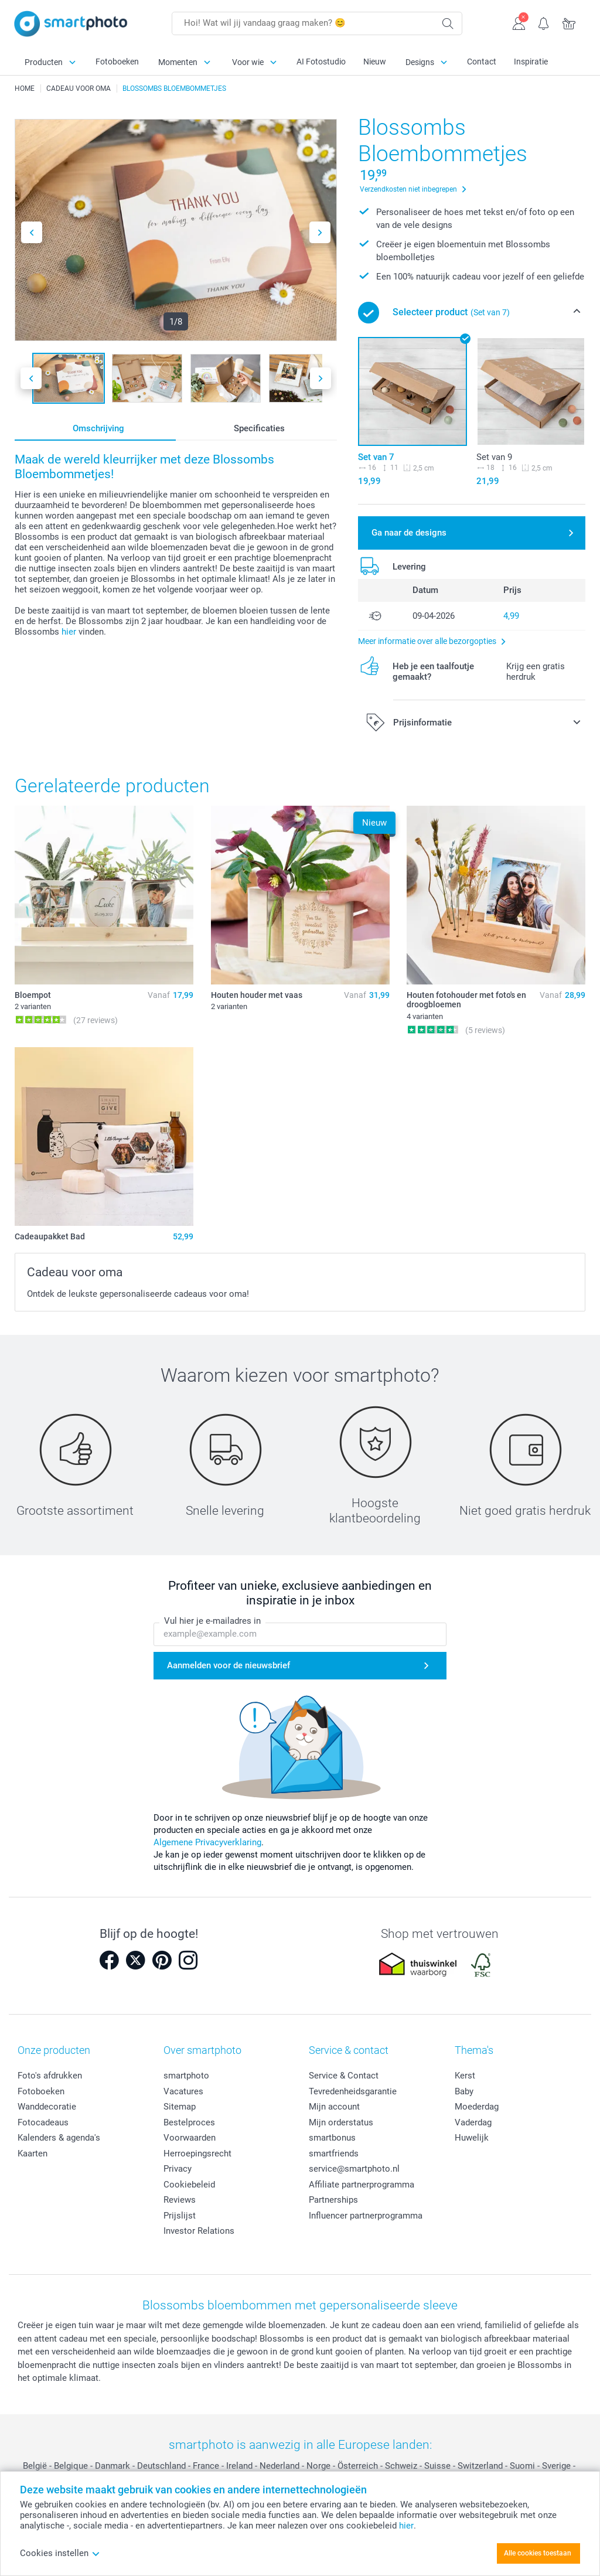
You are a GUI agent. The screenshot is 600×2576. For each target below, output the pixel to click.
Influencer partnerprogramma (365, 2215)
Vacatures (183, 2091)
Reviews (179, 2200)
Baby (464, 2091)
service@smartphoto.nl (354, 2168)
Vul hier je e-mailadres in (212, 1621)
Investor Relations (198, 2231)
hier (69, 631)
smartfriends (334, 2153)
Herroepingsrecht (197, 2153)
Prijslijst (179, 2215)
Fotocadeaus (43, 2122)
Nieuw (374, 61)
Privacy (177, 2168)
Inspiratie (531, 61)
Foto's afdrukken (50, 2075)
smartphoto (186, 2075)
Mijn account (334, 2106)
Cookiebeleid (189, 2184)
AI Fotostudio (321, 61)
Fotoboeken (117, 61)
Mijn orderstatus (341, 2122)
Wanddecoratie (47, 2106)
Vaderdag (473, 2122)
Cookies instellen (60, 2553)
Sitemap (179, 2106)
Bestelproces (189, 2122)
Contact (481, 61)
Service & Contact (344, 2075)
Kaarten (32, 2153)
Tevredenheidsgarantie (353, 2091)
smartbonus (332, 2137)
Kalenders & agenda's (59, 2137)
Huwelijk (472, 2137)
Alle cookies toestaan (537, 2553)
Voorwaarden (189, 2137)
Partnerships (333, 2200)
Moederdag (477, 2106)
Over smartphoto (202, 2050)
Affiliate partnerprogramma (361, 2184)
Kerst (465, 2075)
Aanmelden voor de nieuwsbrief (228, 1665)
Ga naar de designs (408, 532)
